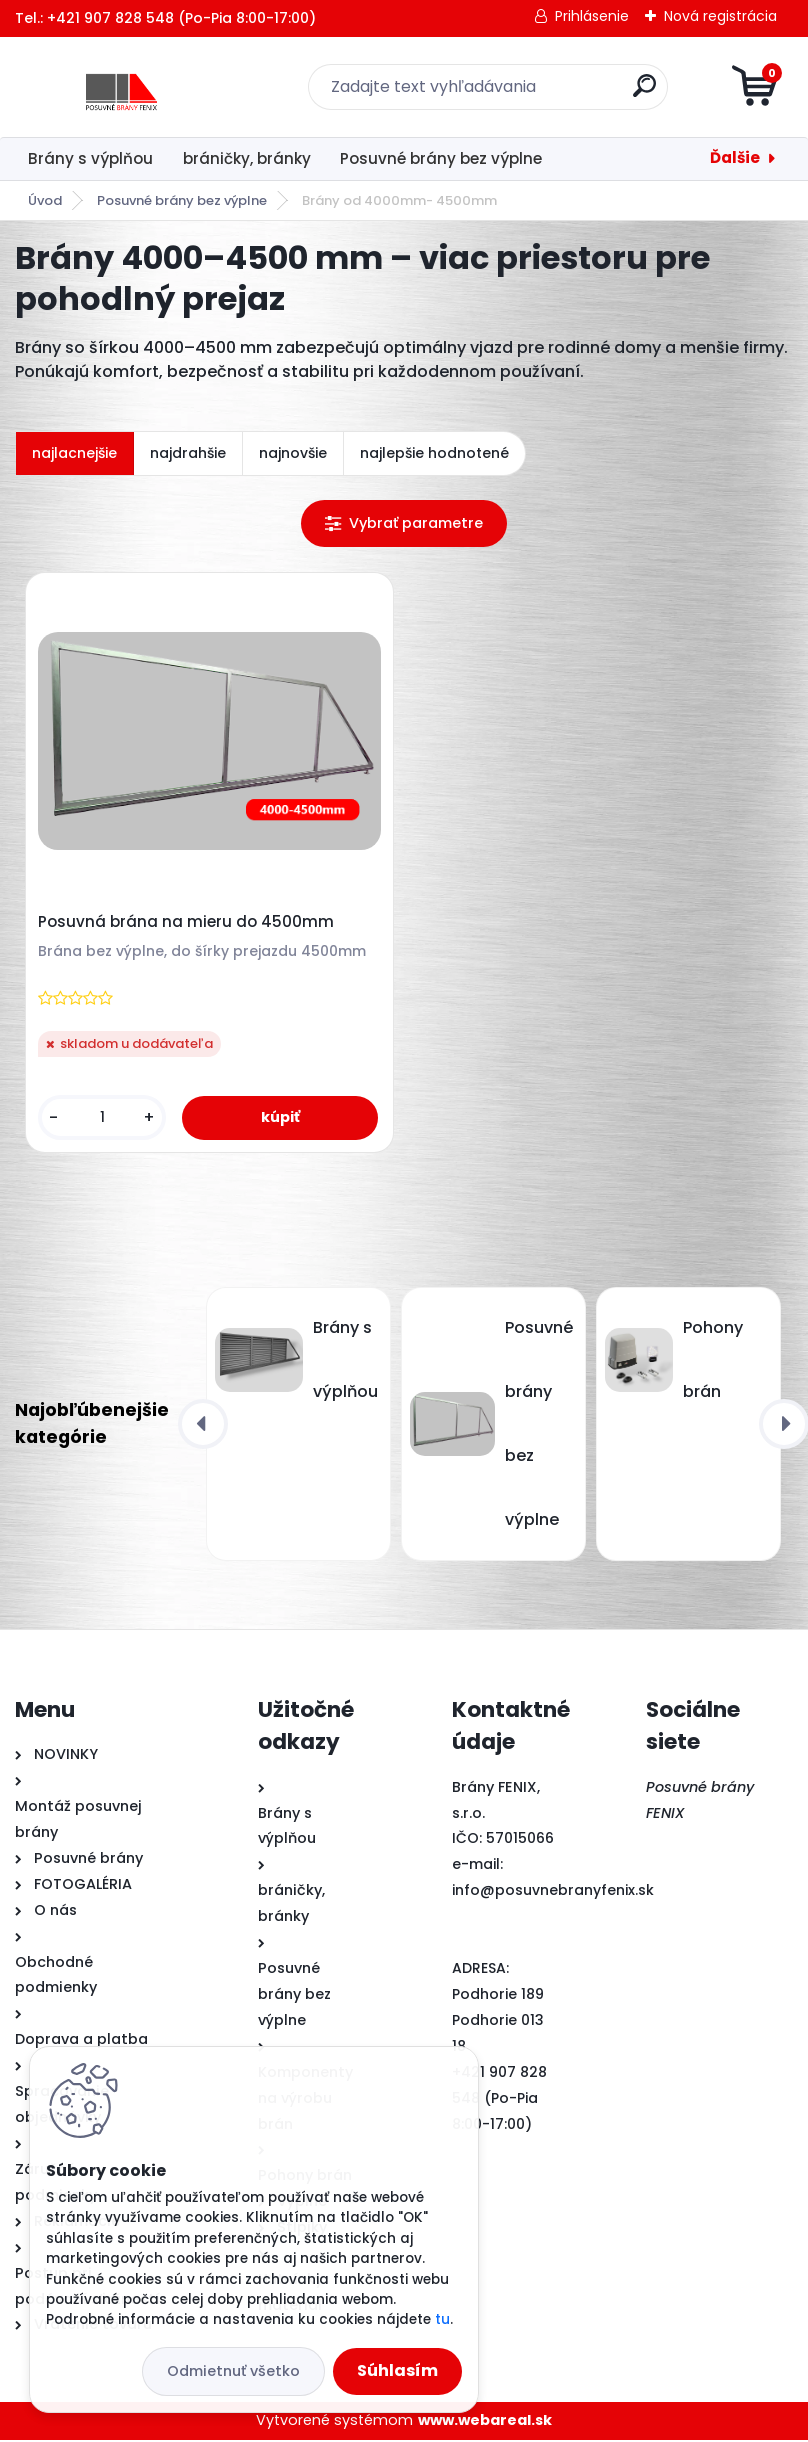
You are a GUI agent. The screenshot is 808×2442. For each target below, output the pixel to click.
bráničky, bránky (247, 158)
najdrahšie (188, 453)
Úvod (45, 200)
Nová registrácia (720, 16)
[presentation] (203, 1426)
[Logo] (137, 87)
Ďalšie (735, 157)
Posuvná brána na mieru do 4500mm (187, 923)
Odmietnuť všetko (233, 2371)
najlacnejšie (74, 453)
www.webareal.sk (485, 2423)
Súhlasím (397, 2370)
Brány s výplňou (90, 158)
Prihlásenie (592, 16)
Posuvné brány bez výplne (441, 158)
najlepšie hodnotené (434, 453)
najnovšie (293, 453)
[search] (644, 93)
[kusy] (103, 1118)
